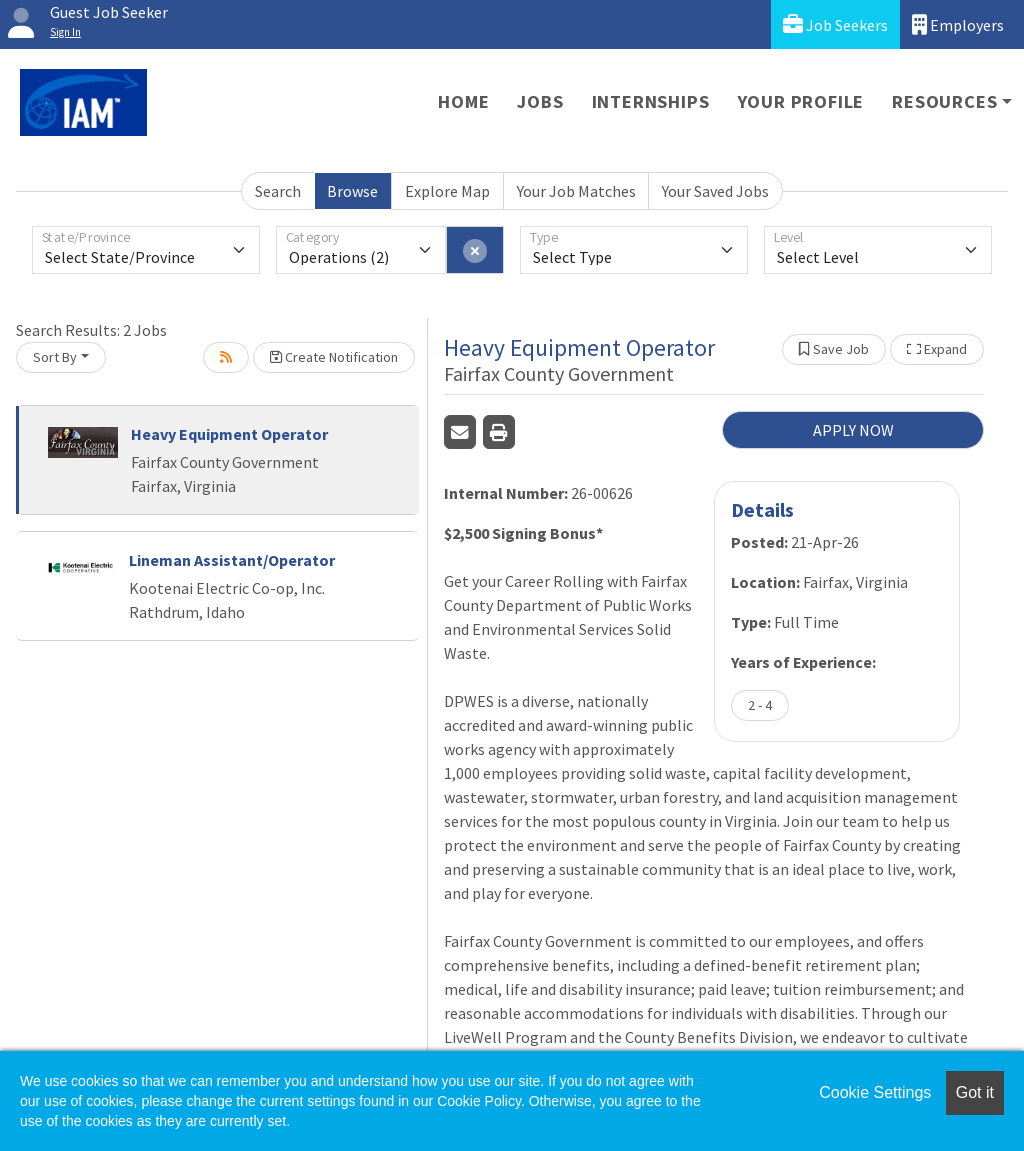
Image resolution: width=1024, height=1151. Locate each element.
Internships (651, 101)
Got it (975, 1092)
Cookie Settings (875, 1092)
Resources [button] (944, 101)
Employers (958, 24)
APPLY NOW (853, 430)
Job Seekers (835, 24)
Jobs (540, 101)
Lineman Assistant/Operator (232, 560)
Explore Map (447, 191)
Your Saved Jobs (715, 191)
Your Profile (801, 101)
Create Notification (334, 357)
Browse (352, 191)
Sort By (55, 357)
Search (278, 191)
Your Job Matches (576, 191)
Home (463, 101)
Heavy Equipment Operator (229, 434)
